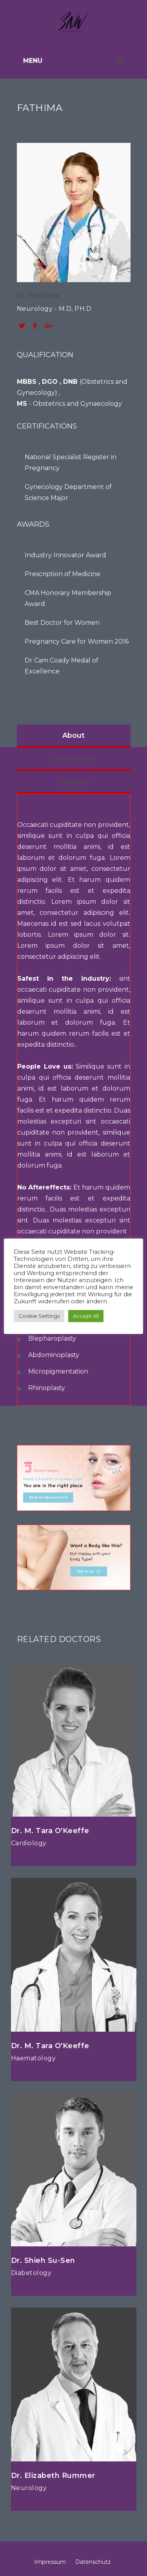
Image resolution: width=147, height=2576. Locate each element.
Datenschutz (93, 2561)
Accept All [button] (86, 1316)
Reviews (73, 781)
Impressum (50, 2561)
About (73, 735)
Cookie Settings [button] (39, 1316)
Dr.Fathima (38, 295)
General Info (73, 758)
